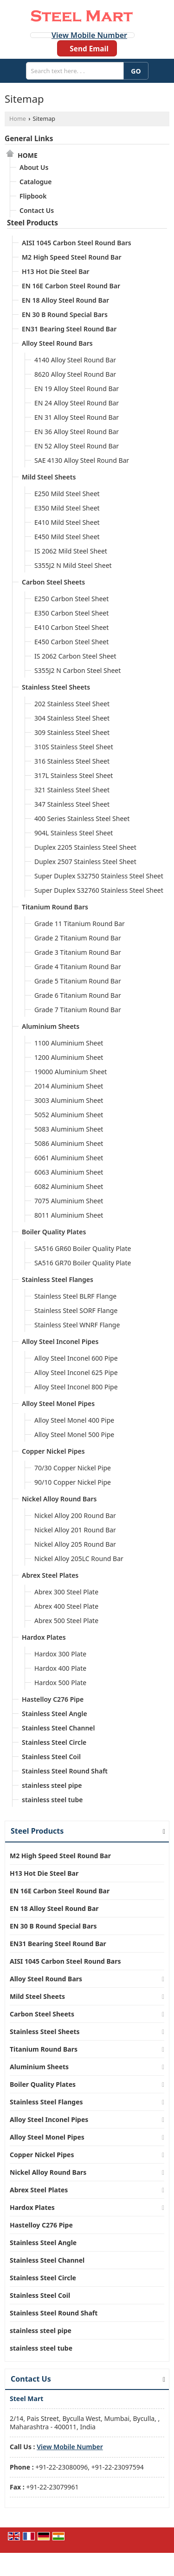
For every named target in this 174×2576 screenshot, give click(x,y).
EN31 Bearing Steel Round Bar (69, 328)
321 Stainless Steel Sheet (72, 789)
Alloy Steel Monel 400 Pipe (74, 1420)
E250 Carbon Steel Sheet (71, 598)
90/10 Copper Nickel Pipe (72, 1482)
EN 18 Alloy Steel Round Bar (65, 300)
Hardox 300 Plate (60, 1653)
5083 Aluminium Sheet (68, 1129)
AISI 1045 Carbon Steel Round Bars (76, 242)
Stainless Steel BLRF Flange (75, 1296)
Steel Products (32, 223)
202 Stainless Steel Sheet (72, 703)
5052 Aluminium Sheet (68, 1114)
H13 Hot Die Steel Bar (56, 271)
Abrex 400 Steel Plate (66, 1606)
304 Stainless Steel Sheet (72, 718)
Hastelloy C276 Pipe (53, 1699)
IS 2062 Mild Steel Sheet (70, 551)
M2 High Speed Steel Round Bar (72, 257)
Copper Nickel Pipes (53, 1451)
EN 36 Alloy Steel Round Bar (76, 431)
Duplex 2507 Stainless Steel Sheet (85, 861)
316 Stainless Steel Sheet (72, 761)
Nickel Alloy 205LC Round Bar (78, 1558)
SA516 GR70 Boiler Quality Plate (82, 1262)
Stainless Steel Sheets (56, 687)
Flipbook (33, 196)
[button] (89, 35)
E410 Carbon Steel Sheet (71, 627)
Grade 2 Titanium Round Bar (77, 937)
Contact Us (36, 210)
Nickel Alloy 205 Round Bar (75, 1544)
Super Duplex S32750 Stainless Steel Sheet (98, 875)
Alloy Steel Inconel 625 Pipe (76, 1372)
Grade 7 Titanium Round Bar (77, 1009)
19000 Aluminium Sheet (70, 1071)
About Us (33, 167)
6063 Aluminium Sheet (68, 1172)
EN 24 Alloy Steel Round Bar (76, 402)
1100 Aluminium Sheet (68, 1043)
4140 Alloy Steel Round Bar (75, 359)
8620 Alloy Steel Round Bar (75, 374)
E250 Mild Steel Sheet (67, 493)
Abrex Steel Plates (50, 1575)
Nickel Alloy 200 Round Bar (75, 1515)
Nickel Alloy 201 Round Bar (75, 1529)
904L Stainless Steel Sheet (73, 832)
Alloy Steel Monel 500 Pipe (74, 1434)
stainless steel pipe (52, 1785)
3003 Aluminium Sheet (68, 1100)
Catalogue (35, 181)
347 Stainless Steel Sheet (72, 804)
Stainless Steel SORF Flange (75, 1310)
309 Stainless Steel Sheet (72, 732)
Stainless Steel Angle (54, 1713)
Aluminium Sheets (50, 1026)
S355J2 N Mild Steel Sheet (73, 565)
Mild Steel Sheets (49, 477)
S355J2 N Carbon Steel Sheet (77, 670)
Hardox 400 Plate (60, 1668)
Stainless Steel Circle (54, 1742)
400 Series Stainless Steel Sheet (81, 818)
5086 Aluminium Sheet (68, 1143)
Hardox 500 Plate (60, 1682)
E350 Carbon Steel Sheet (71, 613)
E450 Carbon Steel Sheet (71, 641)
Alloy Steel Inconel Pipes (60, 1341)
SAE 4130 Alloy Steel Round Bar (81, 460)
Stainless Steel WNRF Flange (77, 1324)
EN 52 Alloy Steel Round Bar (76, 446)
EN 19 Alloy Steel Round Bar (76, 388)
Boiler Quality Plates (54, 1231)
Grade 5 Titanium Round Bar (77, 981)
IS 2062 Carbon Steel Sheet (75, 656)
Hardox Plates (44, 1637)
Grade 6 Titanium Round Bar (77, 995)
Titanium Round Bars (55, 906)
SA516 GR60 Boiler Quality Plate (82, 1248)
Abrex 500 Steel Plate (66, 1620)
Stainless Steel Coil (51, 1756)
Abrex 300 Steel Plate (66, 1591)
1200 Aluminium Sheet (68, 1057)
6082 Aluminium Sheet (68, 1186)
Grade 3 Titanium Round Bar (77, 952)
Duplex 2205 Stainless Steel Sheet (85, 847)
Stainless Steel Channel (58, 1728)
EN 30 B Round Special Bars (65, 314)
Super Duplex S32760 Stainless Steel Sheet (98, 890)
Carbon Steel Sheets (53, 582)
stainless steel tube (52, 1799)
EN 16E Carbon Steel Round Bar (71, 285)
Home (17, 119)
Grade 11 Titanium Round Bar (79, 923)
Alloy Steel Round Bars (57, 343)
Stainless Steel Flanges (57, 1279)
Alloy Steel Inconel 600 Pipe (76, 1358)
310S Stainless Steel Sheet (73, 746)
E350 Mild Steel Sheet (67, 508)
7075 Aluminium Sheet (68, 1200)
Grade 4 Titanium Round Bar (77, 966)
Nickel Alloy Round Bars (59, 1498)
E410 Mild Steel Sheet (67, 522)
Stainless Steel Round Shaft (65, 1771)
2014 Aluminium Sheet (68, 1086)
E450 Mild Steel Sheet (67, 536)
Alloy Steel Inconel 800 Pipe (76, 1386)
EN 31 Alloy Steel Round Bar (76, 417)
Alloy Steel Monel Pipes (58, 1403)
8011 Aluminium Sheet (68, 1215)
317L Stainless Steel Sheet (73, 775)
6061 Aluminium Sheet (68, 1157)
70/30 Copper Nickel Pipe (72, 1467)
